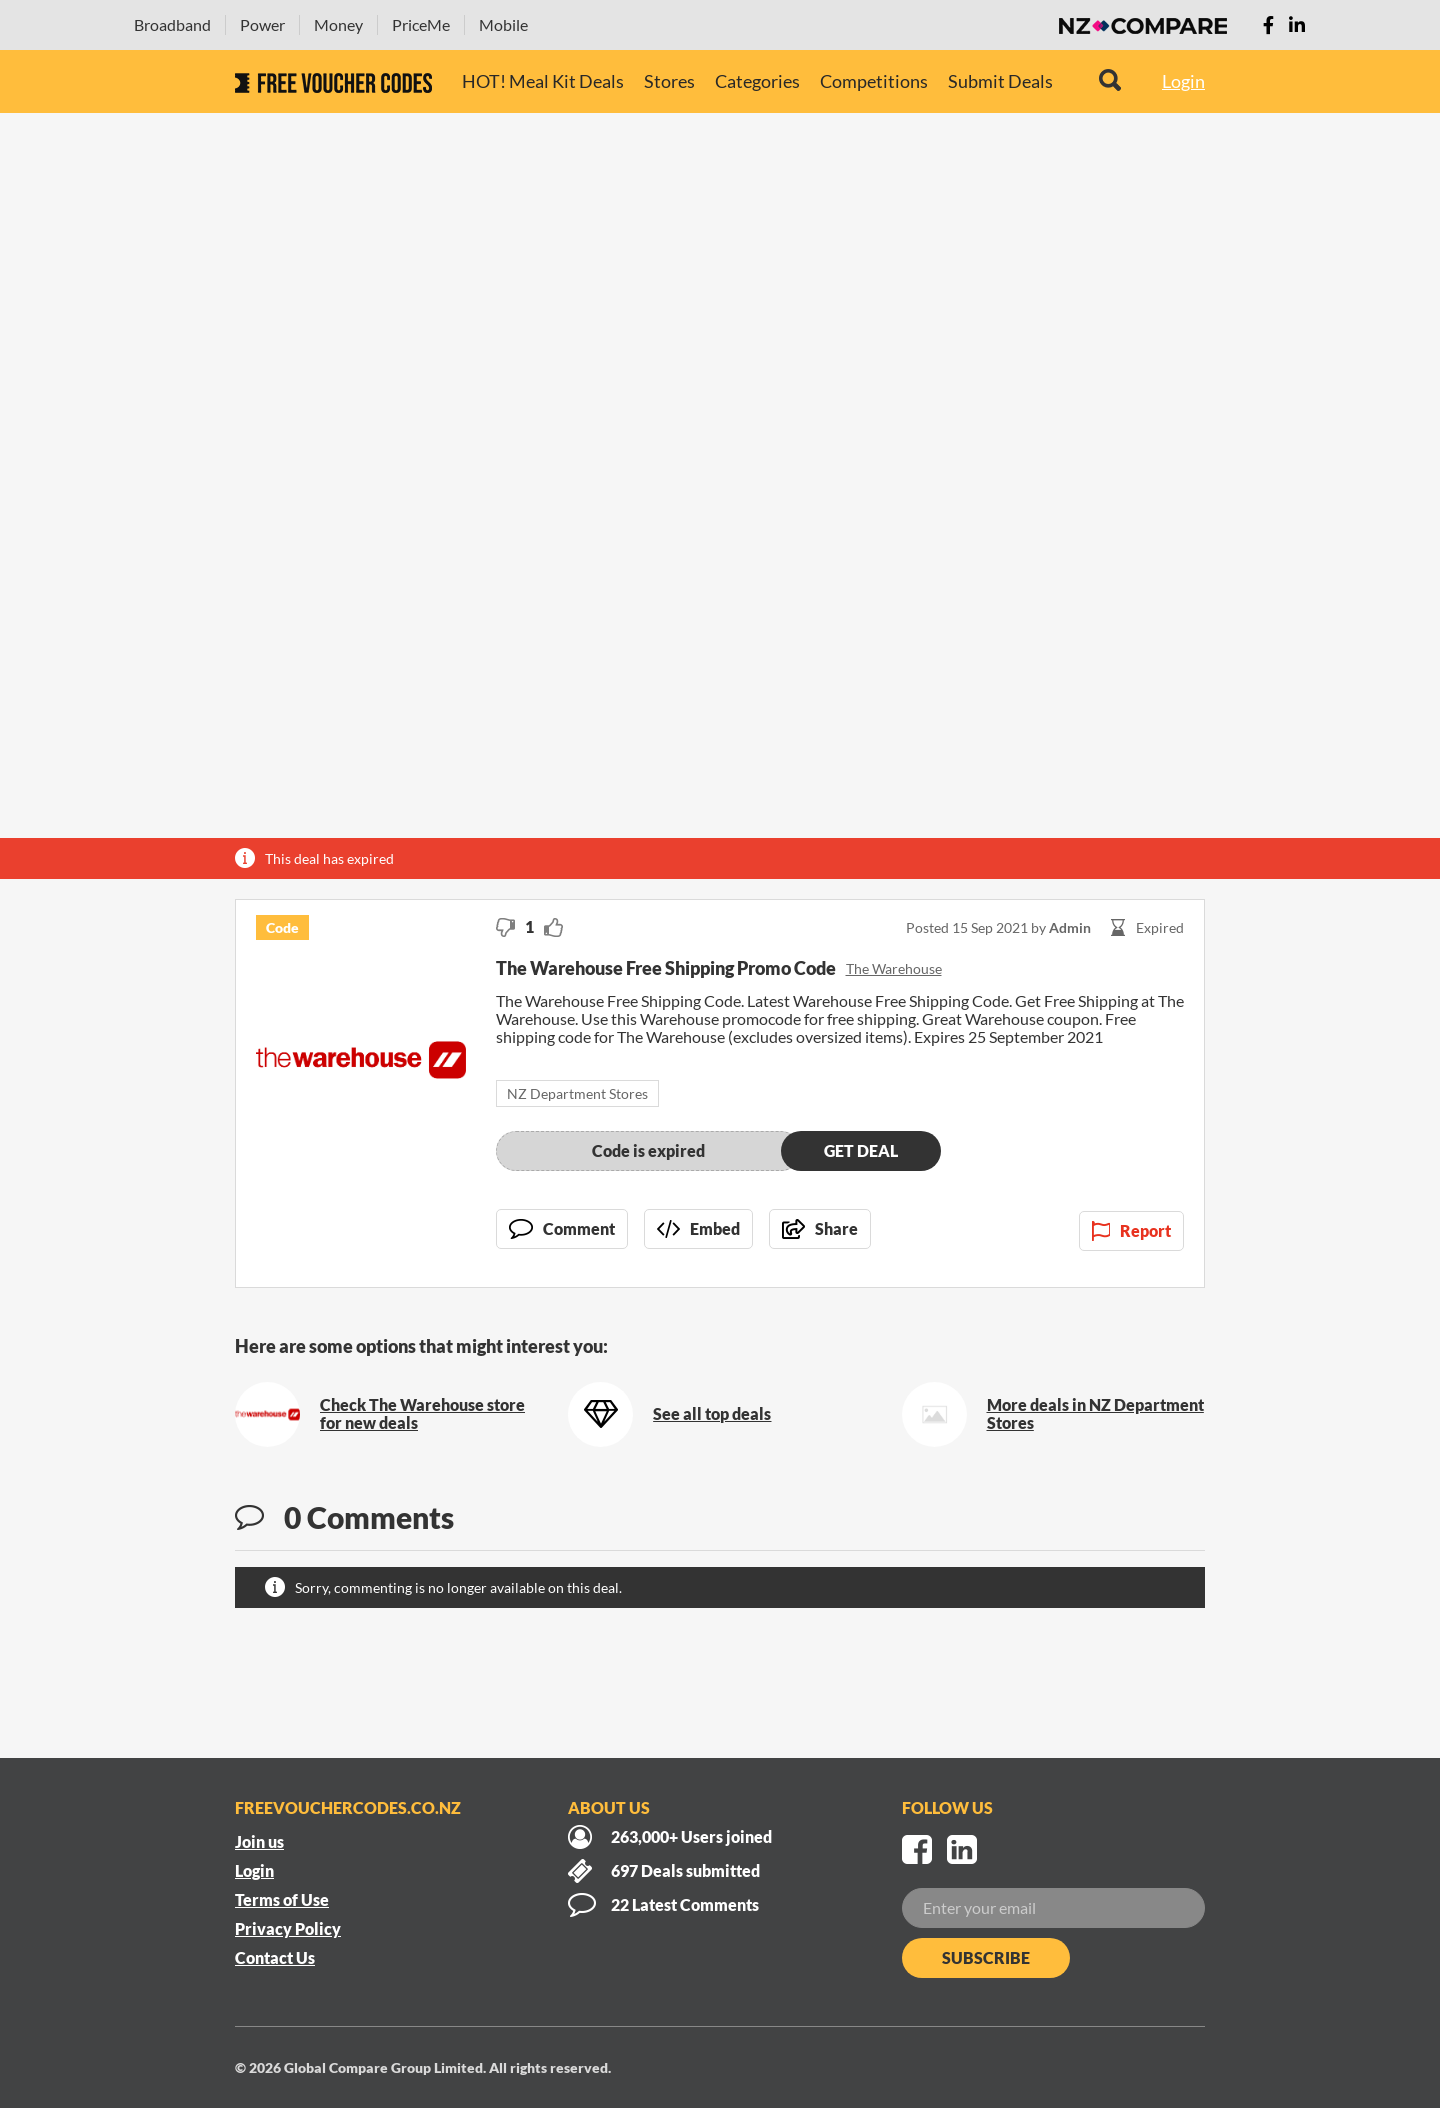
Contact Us (275, 1957)
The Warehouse (894, 968)
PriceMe (421, 24)
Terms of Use (282, 1899)
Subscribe (986, 1957)
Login (1183, 81)
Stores (669, 81)
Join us (259, 1841)
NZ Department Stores (577, 1093)
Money (338, 24)
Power (262, 24)
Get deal (861, 1150)
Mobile (503, 24)
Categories (757, 81)
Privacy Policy (288, 1928)
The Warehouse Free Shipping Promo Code (666, 968)
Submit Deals (1000, 81)
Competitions (874, 81)
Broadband (172, 24)
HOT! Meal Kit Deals (543, 81)
